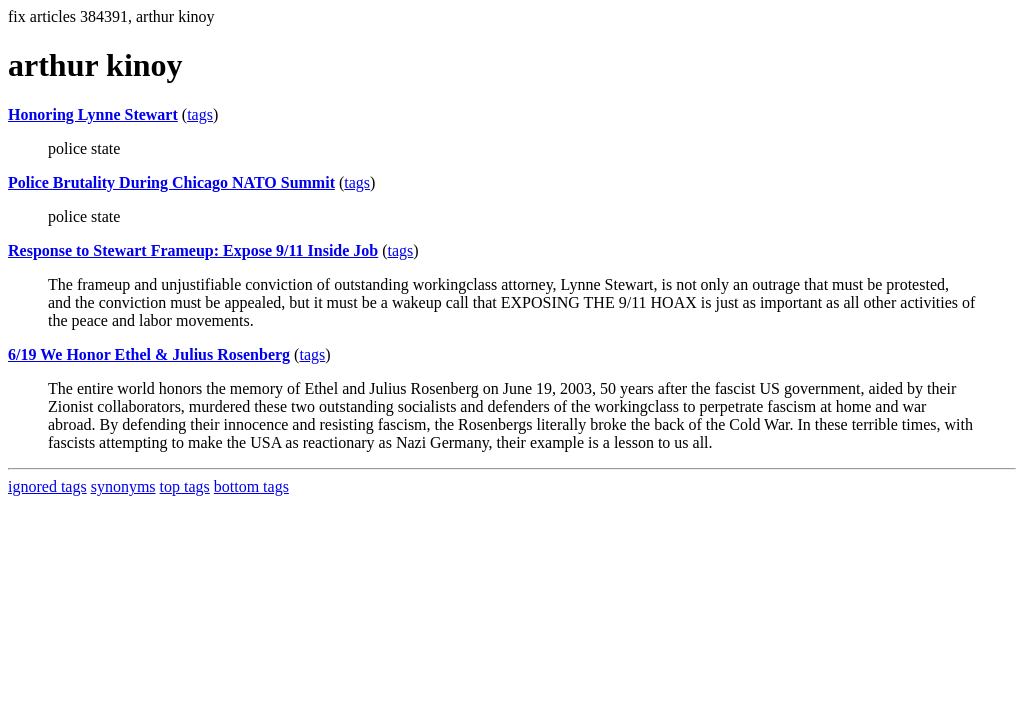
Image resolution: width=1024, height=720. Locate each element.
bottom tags (251, 486)
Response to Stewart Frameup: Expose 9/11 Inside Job (193, 250)
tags (200, 114)
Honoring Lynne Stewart (93, 114)
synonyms (123, 486)
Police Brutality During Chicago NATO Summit (171, 182)
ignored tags (47, 486)
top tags (185, 486)
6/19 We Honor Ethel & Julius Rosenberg (149, 354)
